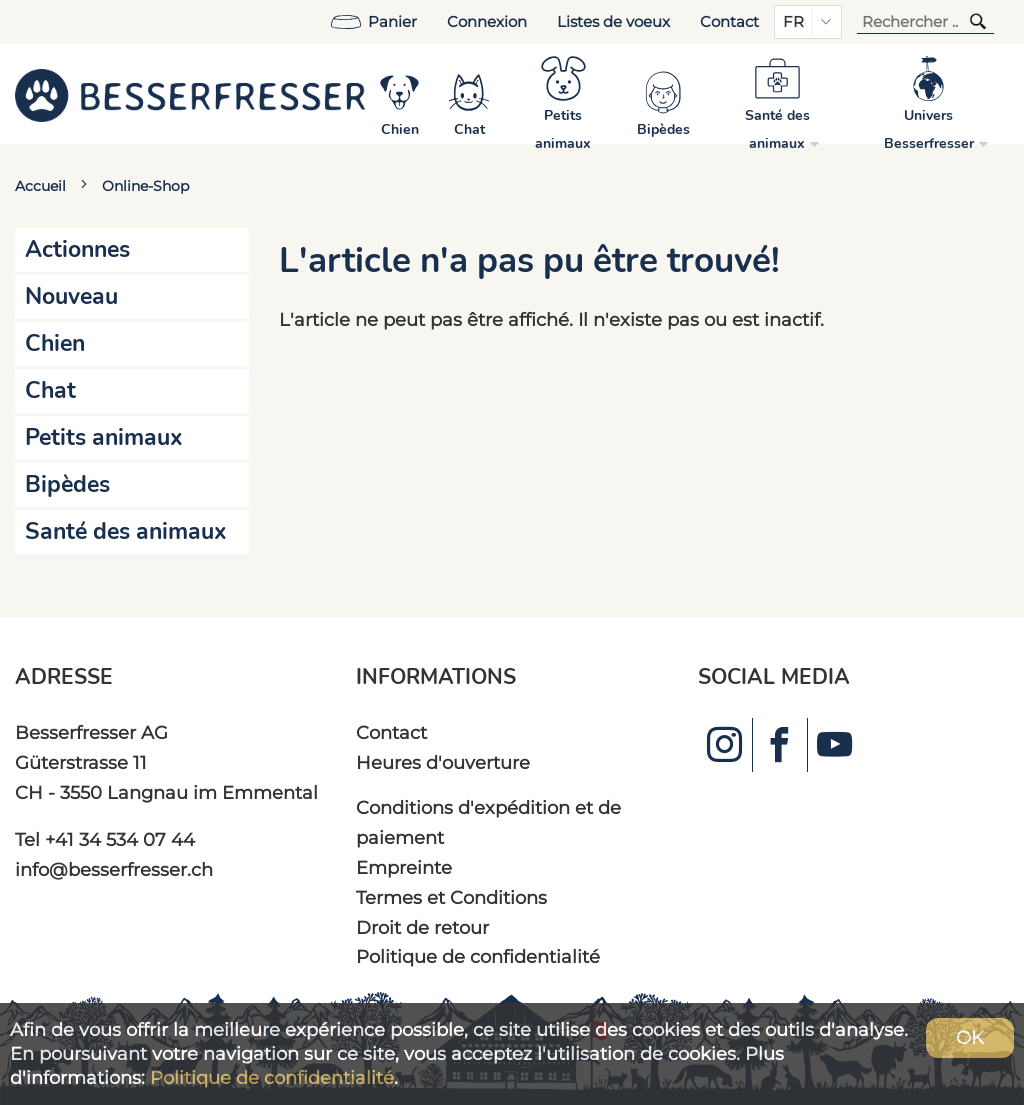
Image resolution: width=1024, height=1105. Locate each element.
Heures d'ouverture (443, 762)
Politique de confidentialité (478, 956)
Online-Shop (145, 186)
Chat (50, 390)
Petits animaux (104, 437)
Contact (729, 22)
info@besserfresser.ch (114, 869)
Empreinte (404, 867)
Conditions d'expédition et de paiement (488, 822)
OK (970, 1037)
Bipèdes (67, 484)
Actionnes (77, 249)
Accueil (40, 186)
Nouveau (71, 296)
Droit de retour (422, 927)
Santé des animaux (126, 531)
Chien (55, 343)
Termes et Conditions (451, 897)
